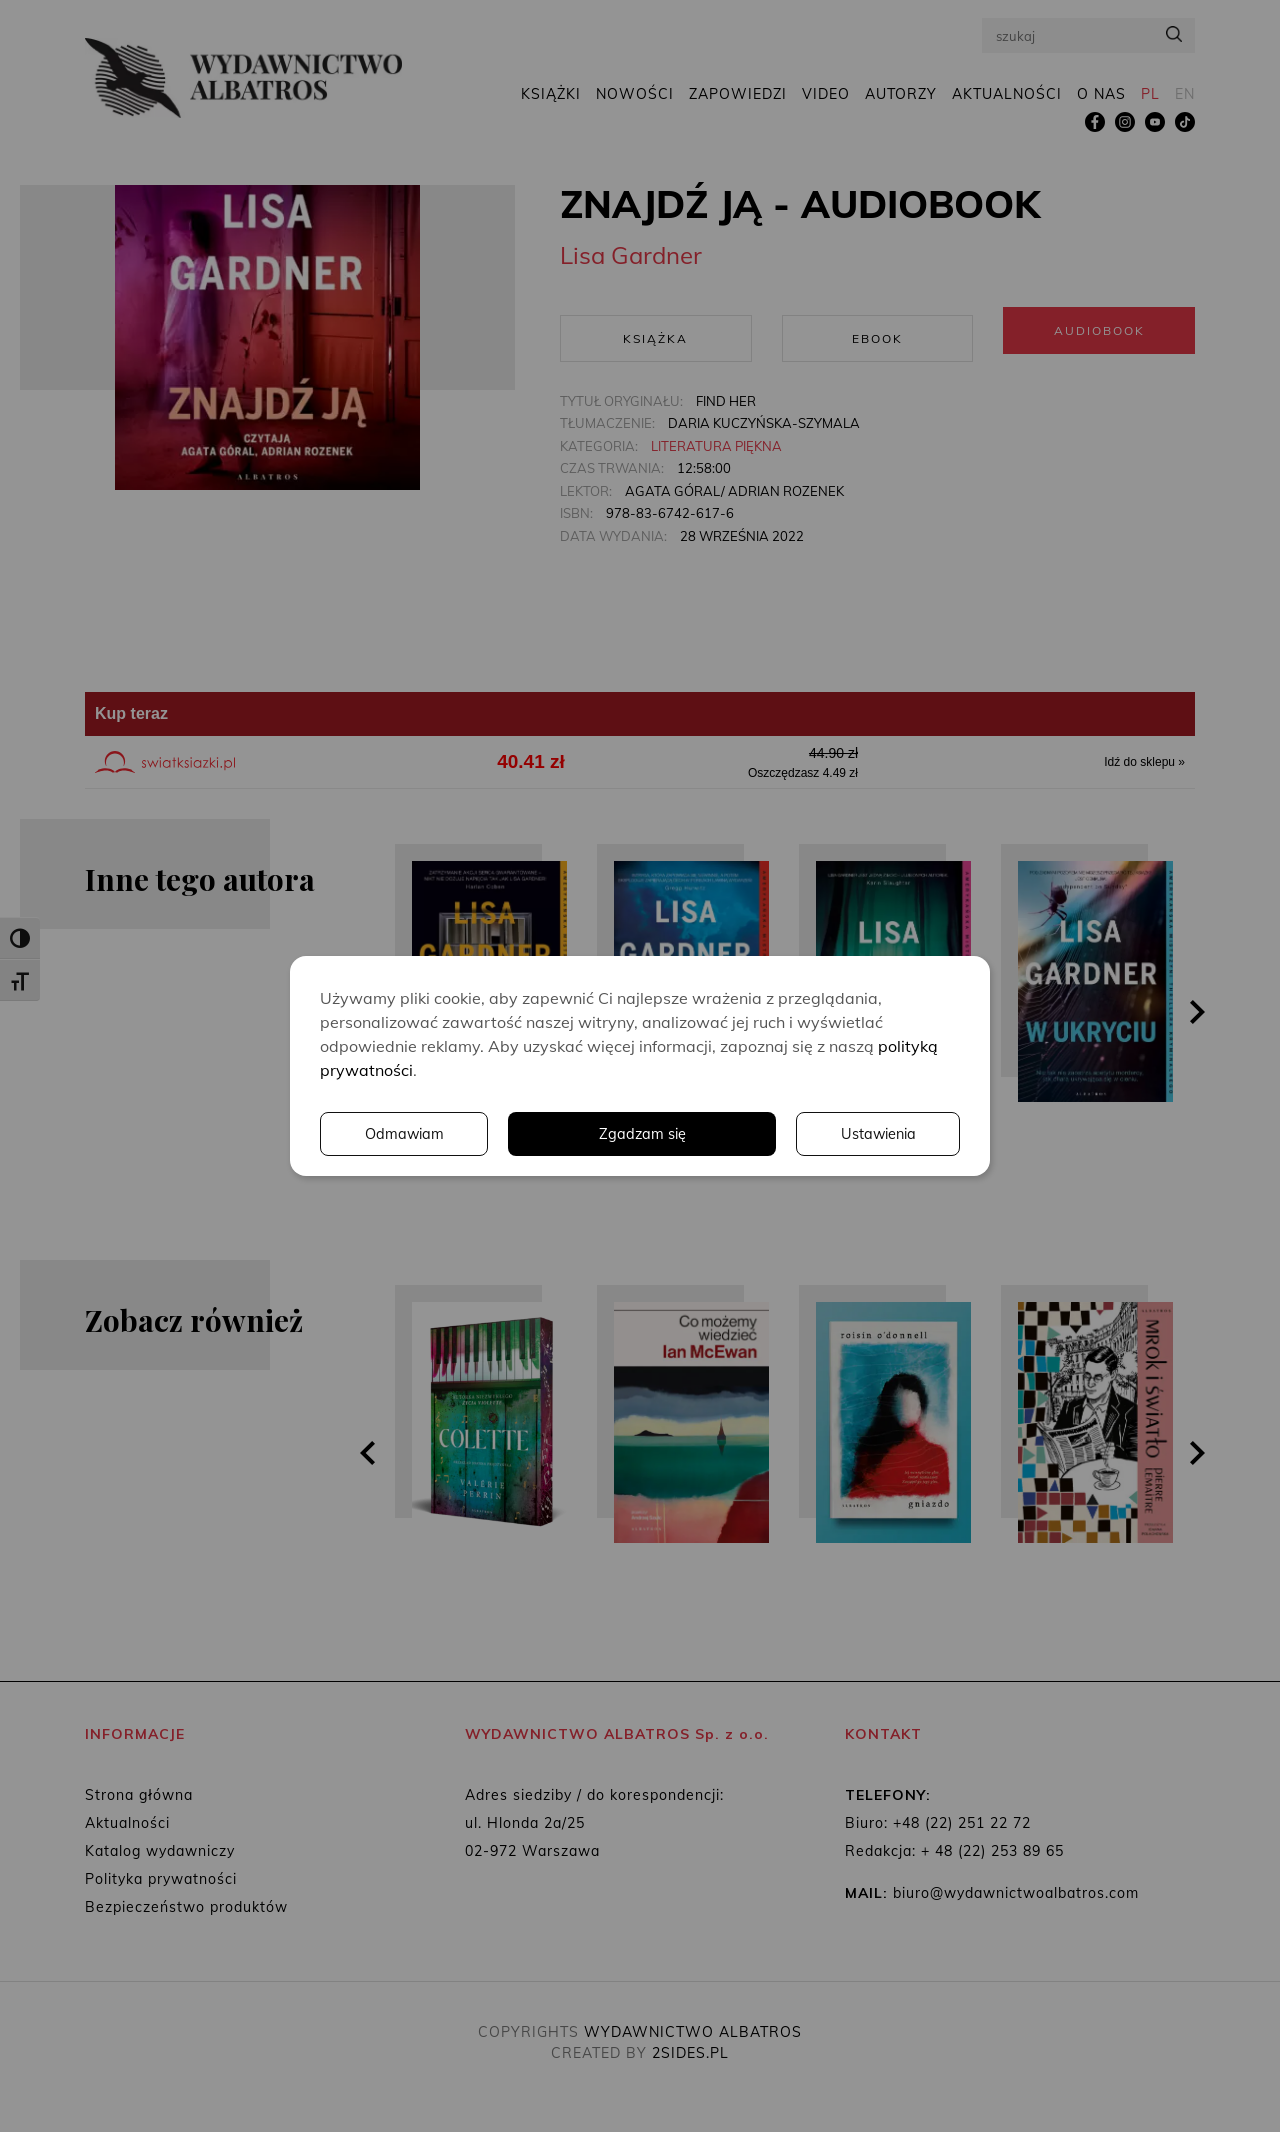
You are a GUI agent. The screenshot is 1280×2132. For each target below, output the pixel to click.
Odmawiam (875, 1134)
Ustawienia (685, 1134)
